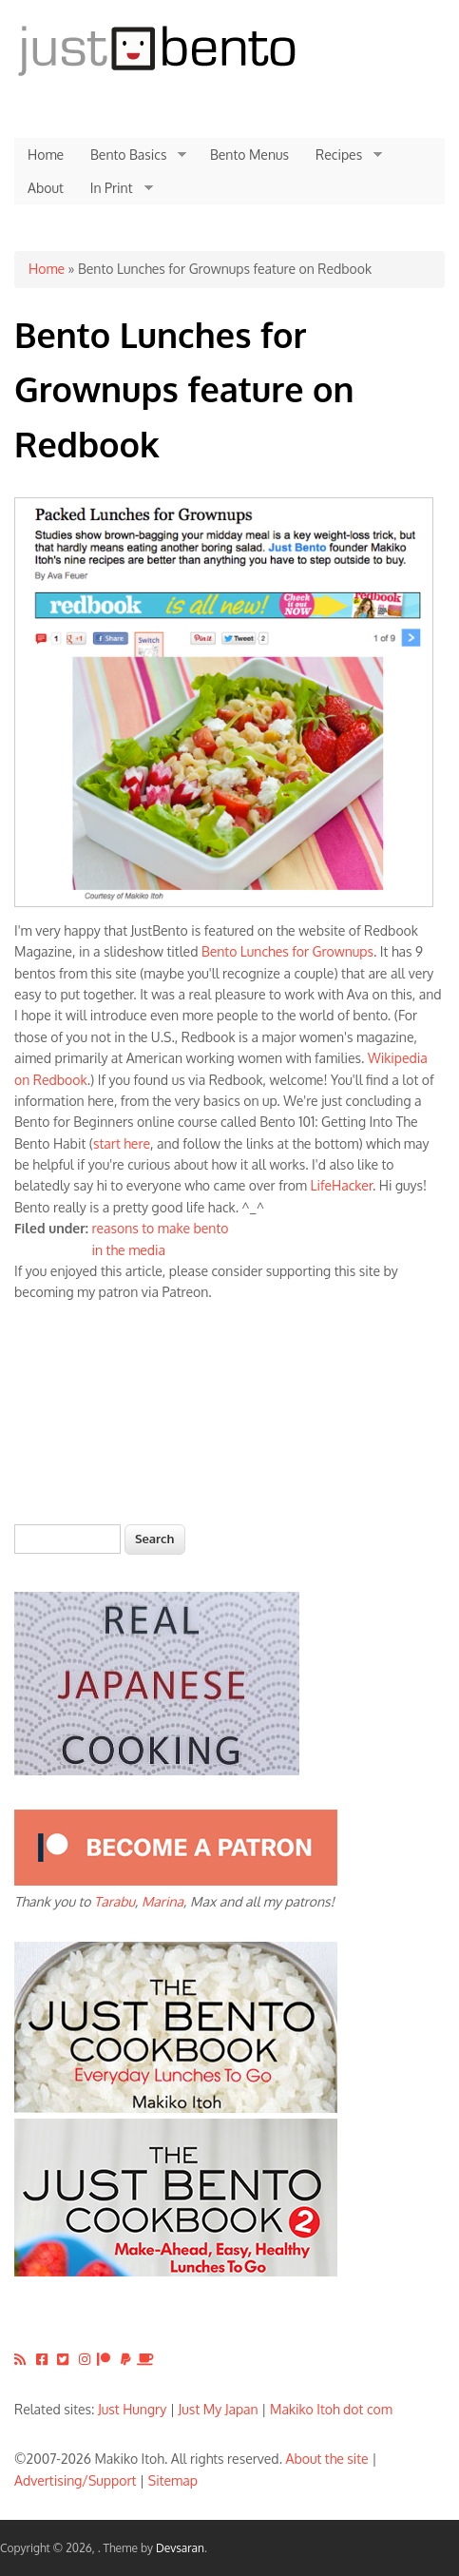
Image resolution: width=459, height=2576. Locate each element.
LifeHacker (342, 1185)
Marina (162, 1901)
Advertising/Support (75, 2480)
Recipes (342, 155)
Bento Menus (249, 154)
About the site (327, 2458)
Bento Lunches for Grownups (287, 951)
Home (46, 154)
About (46, 188)
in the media (129, 1250)
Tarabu (114, 1901)
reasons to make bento (160, 1228)
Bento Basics (131, 155)
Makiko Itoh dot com (331, 2409)
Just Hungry (132, 2409)
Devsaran (180, 2548)
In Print (115, 188)
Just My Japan (218, 2409)
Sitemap (173, 2480)
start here (121, 1143)
